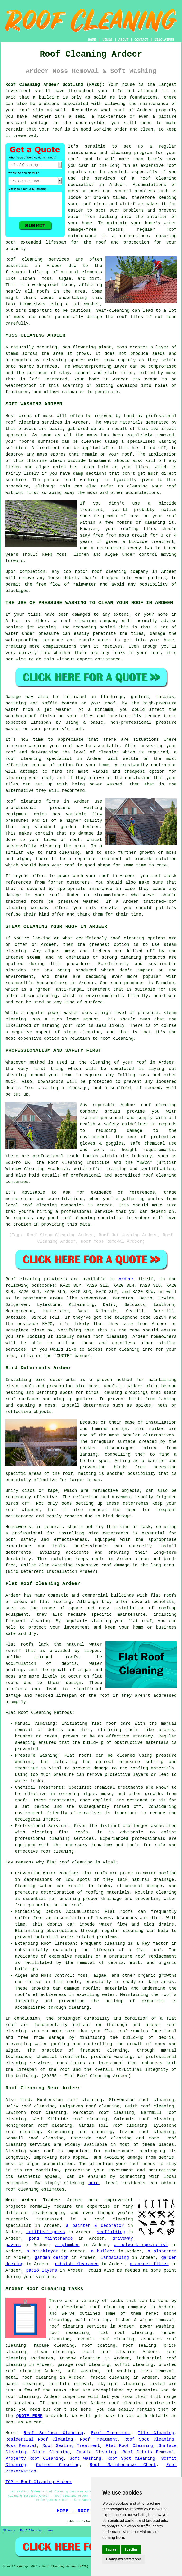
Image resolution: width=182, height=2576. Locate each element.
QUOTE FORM (29, 2416)
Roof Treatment (110, 2433)
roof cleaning (109, 571)
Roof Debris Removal (148, 2452)
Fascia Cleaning (96, 2452)
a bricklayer (42, 2251)
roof (57, 129)
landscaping (115, 2257)
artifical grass (45, 2232)
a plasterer (162, 2251)
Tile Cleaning (156, 2433)
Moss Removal (21, 2445)
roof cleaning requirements (143, 2403)
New (50, 2530)
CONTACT (141, 40)
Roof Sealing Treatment (71, 2445)
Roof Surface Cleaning (53, 2433)
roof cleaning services (78, 2326)
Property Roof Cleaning (34, 2458)
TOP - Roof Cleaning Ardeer (38, 2482)
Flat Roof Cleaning (129, 2445)
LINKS (107, 40)
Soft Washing (85, 2458)
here (93, 2183)
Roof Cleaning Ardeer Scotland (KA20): (55, 84)
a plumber (67, 2244)
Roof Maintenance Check (123, 2465)
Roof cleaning (22, 1279)
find (25, 2100)
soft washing (82, 2371)
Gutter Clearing (57, 2465)
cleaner (31, 1509)
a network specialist (141, 2244)
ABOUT (123, 40)
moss (171, 372)
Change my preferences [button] (123, 2559)
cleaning (31, 801)
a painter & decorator (95, 2225)
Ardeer (126, 1279)
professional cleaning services (54, 1838)
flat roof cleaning (69, 1862)
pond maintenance (51, 2238)
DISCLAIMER (164, 40)
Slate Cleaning (51, 2452)
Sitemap (9, 2530)
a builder (103, 2251)
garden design (51, 2257)
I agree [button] (111, 2549)
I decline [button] (131, 2549)
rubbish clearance (77, 2264)
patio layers (41, 2270)
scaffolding (111, 2232)
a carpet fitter (149, 2264)
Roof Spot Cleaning (149, 2439)
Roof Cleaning (31, 2530)
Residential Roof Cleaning (39, 2439)
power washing (157, 2326)
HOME (92, 40)
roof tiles (130, 317)
